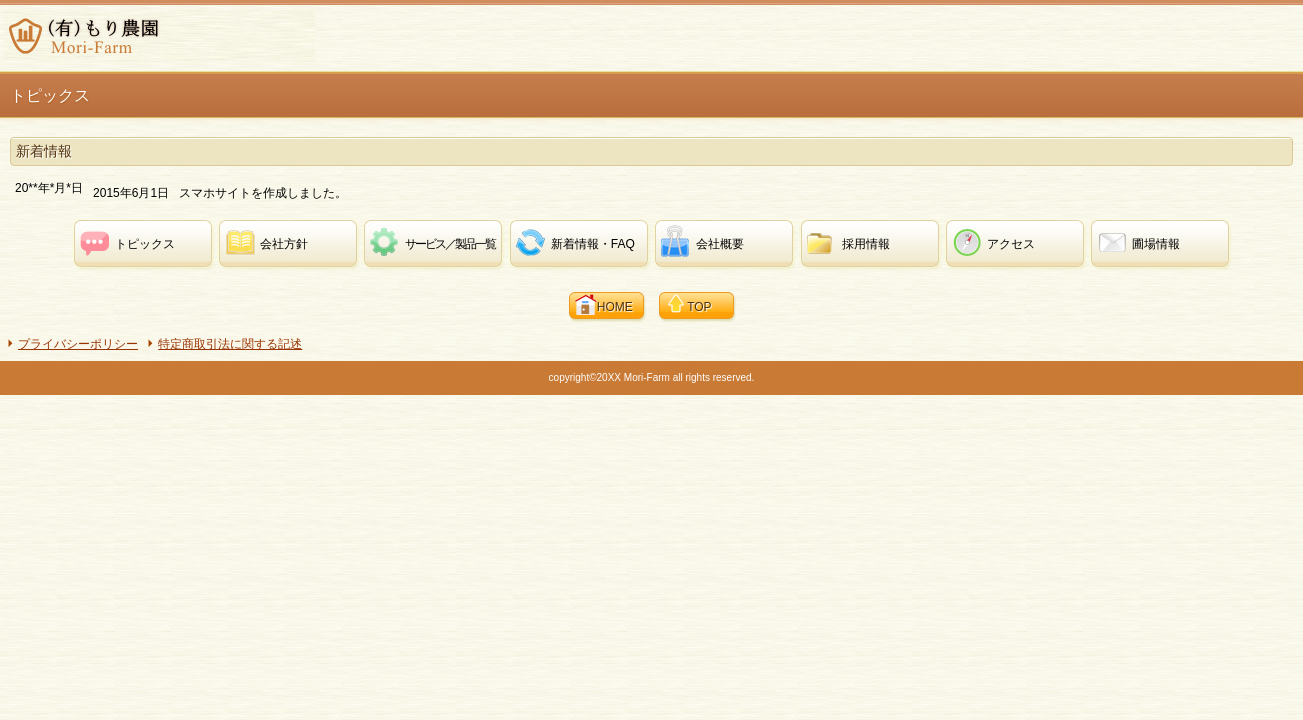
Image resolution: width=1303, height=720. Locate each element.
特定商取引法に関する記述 (230, 344)
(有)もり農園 (159, 36)
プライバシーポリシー (78, 344)
